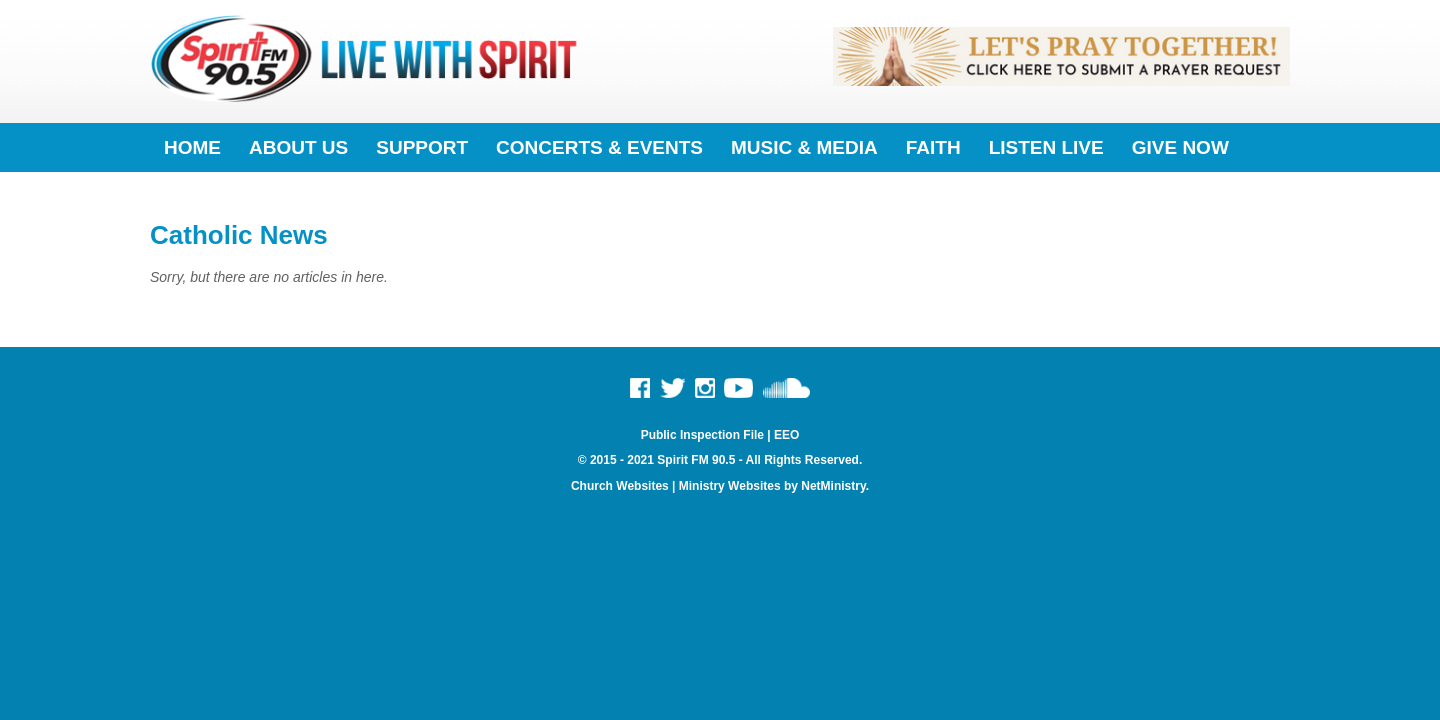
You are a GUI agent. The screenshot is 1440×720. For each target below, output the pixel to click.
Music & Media (804, 147)
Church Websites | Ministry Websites (677, 486)
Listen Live (1046, 147)
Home (192, 147)
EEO (786, 435)
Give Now (1180, 147)
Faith (933, 147)
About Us (298, 147)
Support (422, 147)
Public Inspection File (702, 435)
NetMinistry (833, 486)
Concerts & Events (599, 147)
